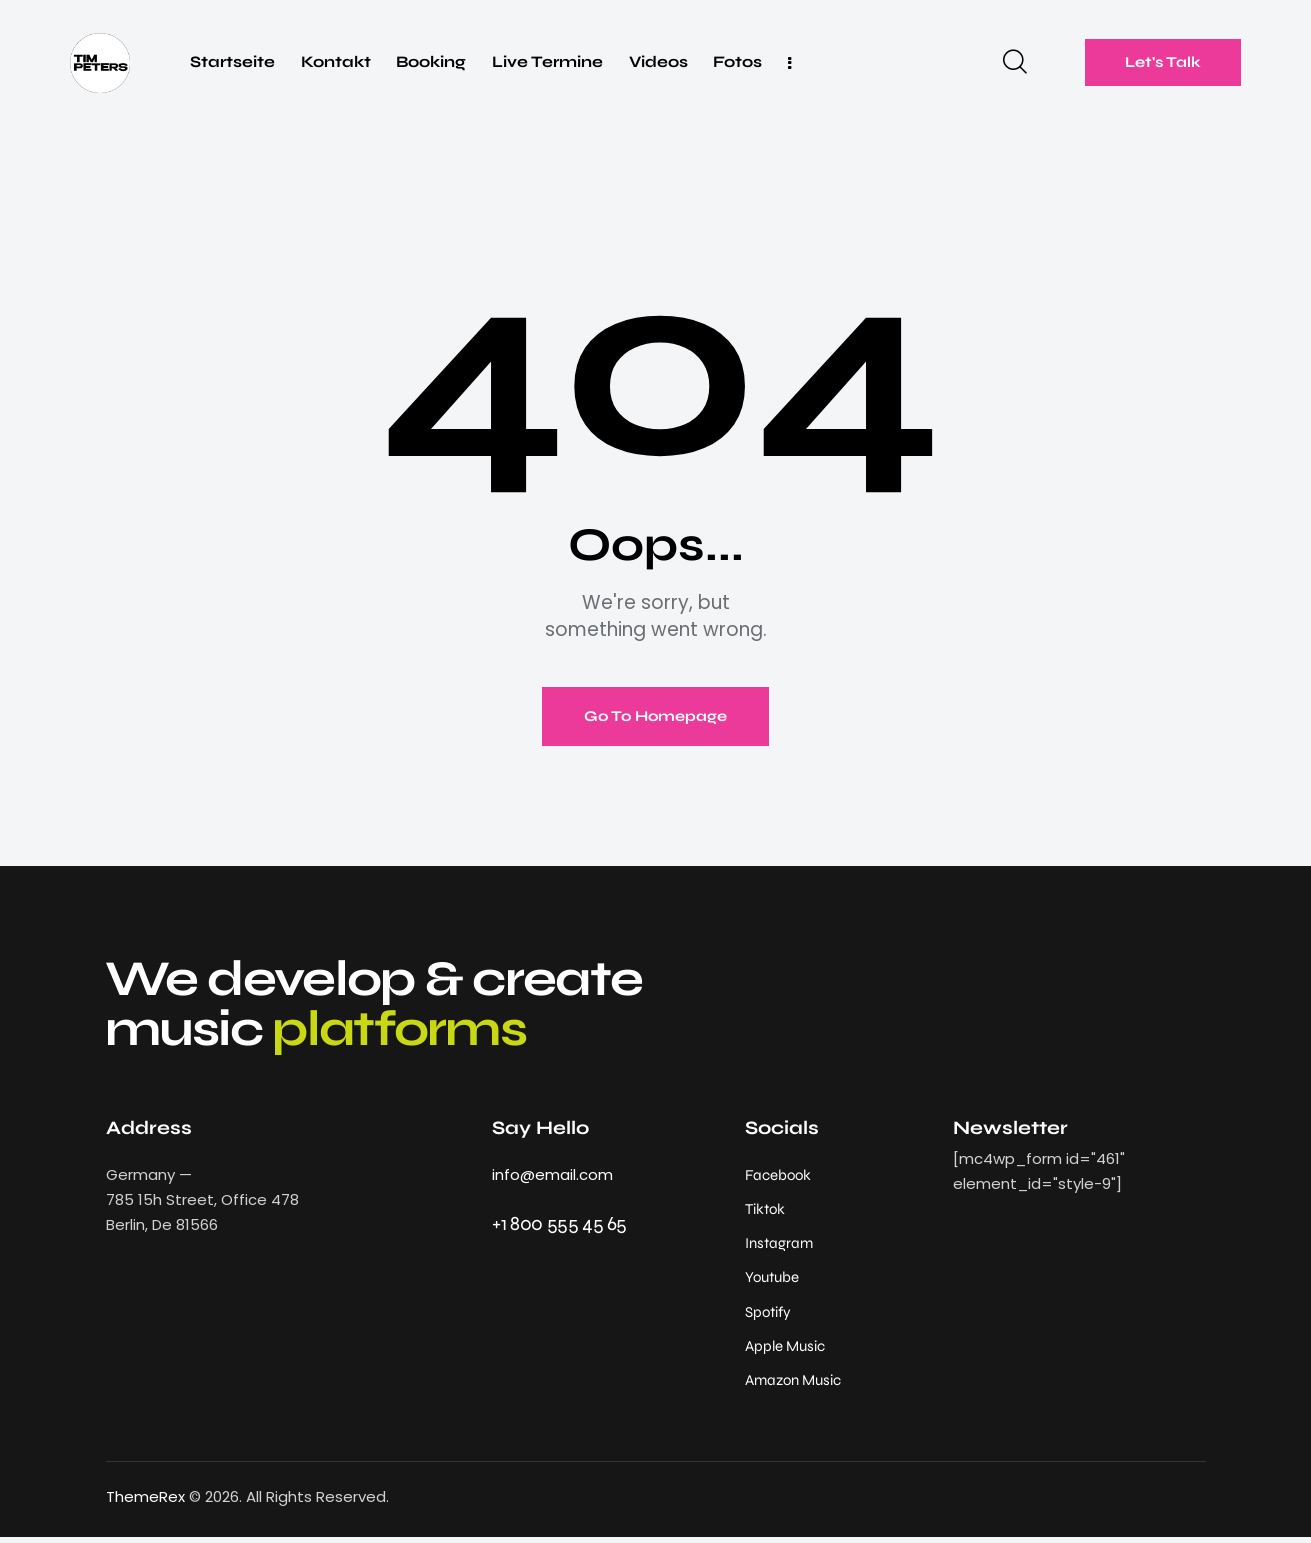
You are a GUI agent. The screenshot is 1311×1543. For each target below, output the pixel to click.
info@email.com (552, 1175)
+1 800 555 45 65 (559, 1224)
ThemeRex (145, 1502)
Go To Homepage (656, 717)
